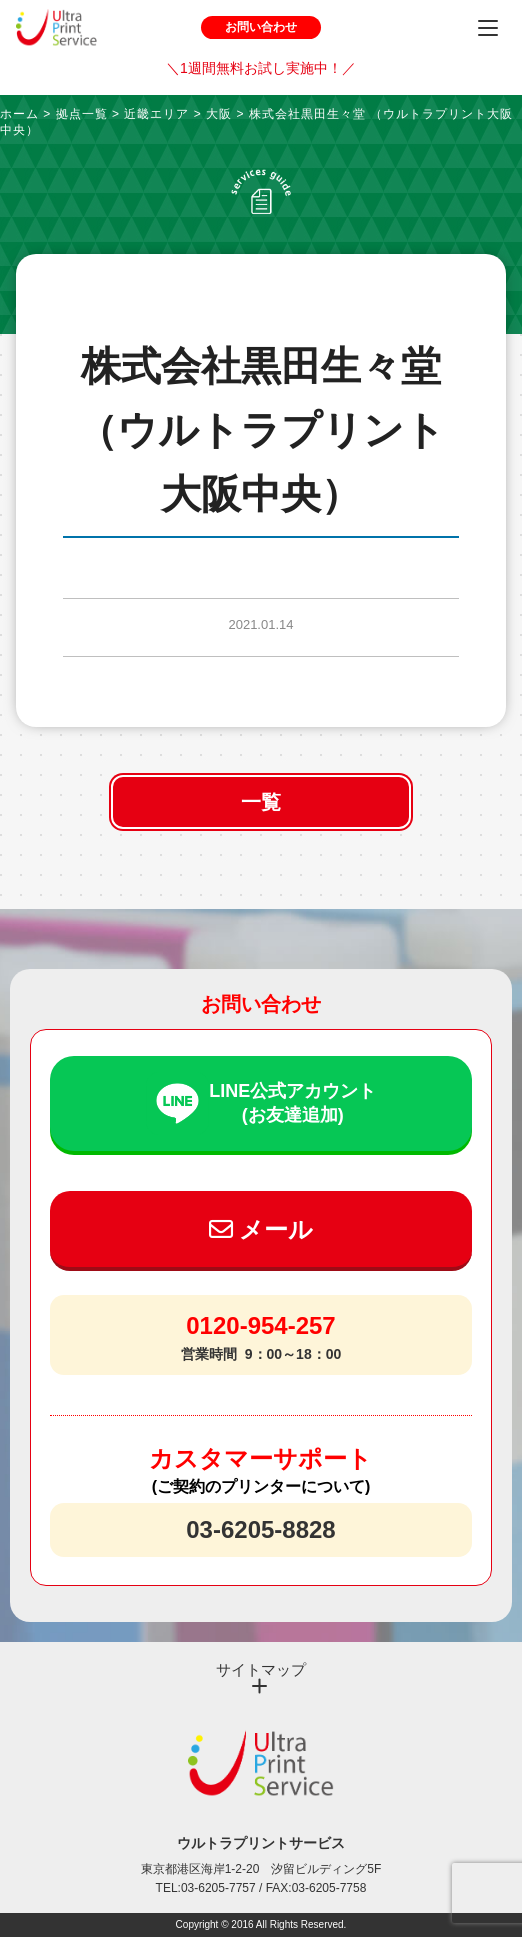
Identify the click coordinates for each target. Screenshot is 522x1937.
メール (261, 1229)
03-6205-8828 (260, 1529)
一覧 (261, 802)
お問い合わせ (261, 27)
